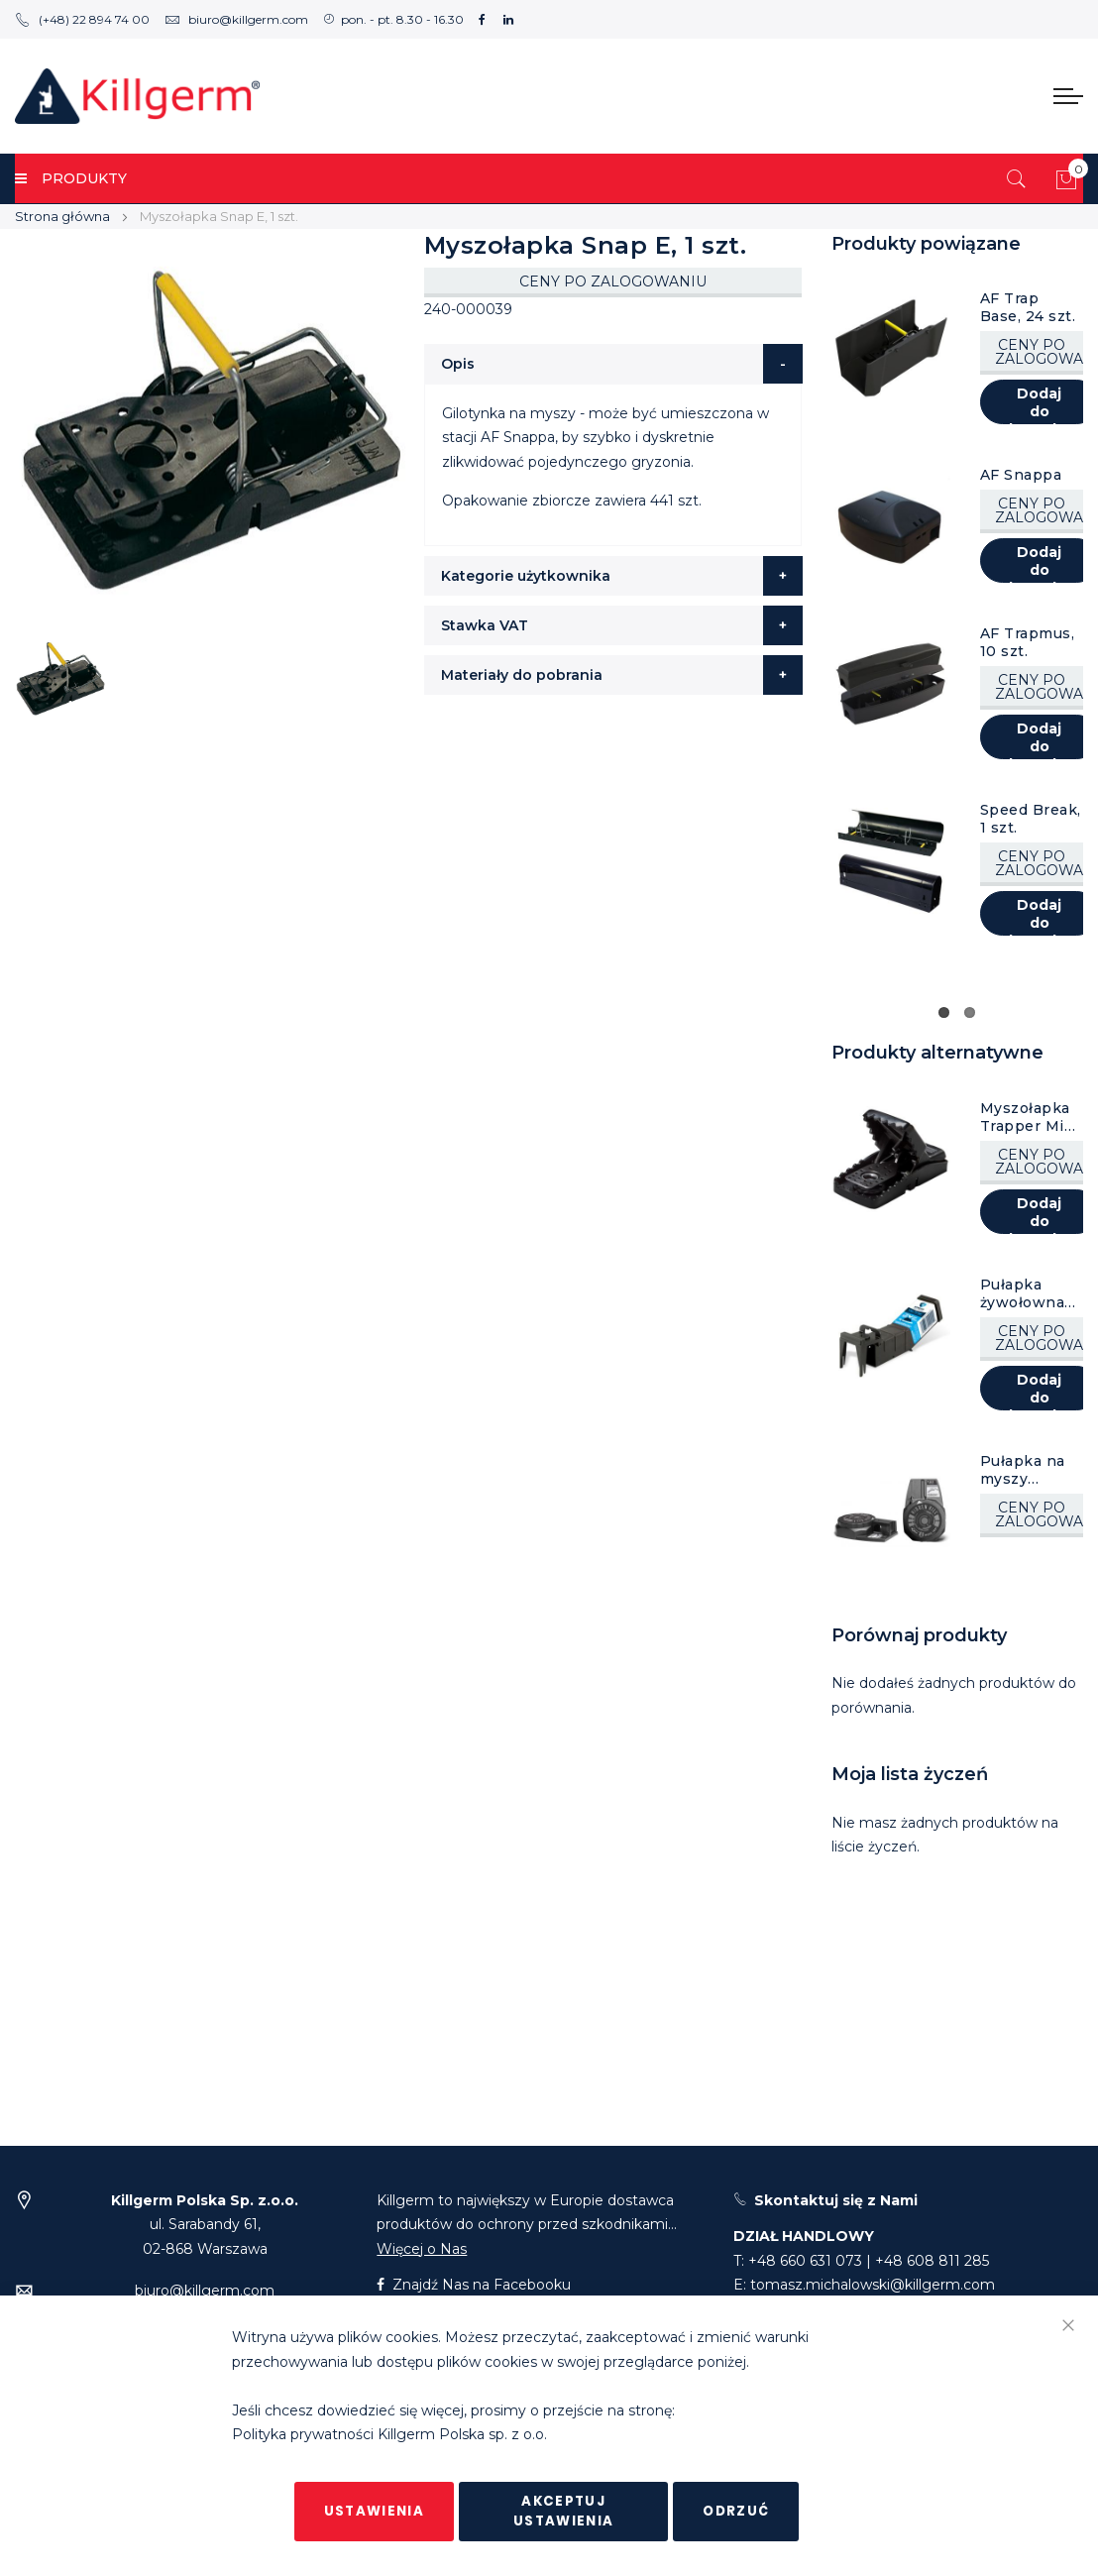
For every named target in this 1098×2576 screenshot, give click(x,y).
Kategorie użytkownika (525, 576)
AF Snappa (1021, 475)
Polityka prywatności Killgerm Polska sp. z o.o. (389, 2435)
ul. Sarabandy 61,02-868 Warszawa (204, 2224)
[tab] (613, 364)
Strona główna (62, 216)
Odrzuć (736, 2511)
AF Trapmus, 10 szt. (1027, 642)
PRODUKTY (71, 178)
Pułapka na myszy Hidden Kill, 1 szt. (1029, 1470)
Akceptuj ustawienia (563, 2511)
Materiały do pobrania (522, 675)
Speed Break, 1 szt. (1030, 819)
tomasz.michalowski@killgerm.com (872, 2285)
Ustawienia (374, 2511)
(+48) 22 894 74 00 (82, 19)
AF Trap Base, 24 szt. (1028, 307)
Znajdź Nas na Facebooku (474, 2285)
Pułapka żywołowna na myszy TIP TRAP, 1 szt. (1031, 1293)
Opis (458, 364)
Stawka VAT (484, 625)
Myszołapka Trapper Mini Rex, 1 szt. (1029, 1117)
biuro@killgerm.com (236, 19)
